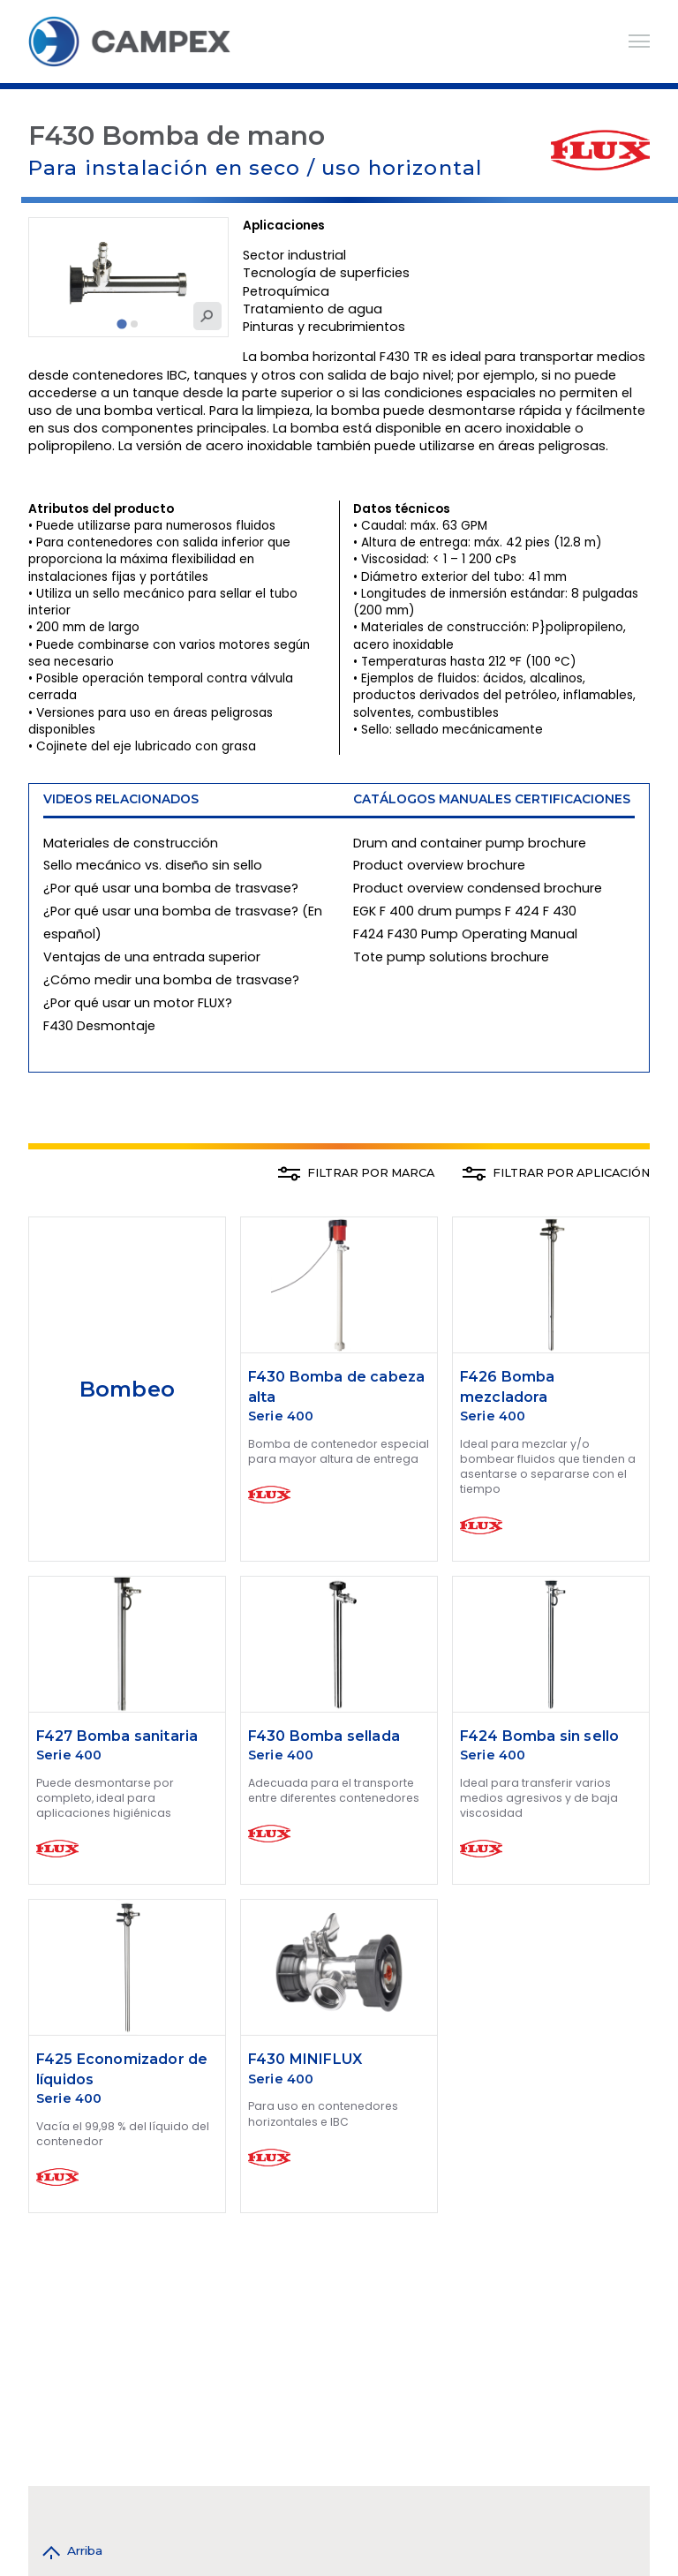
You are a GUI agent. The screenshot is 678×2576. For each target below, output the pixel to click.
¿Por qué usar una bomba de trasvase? (170, 888)
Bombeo (127, 1389)
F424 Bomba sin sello (539, 1736)
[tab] (122, 324)
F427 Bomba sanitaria (117, 1736)
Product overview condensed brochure (477, 888)
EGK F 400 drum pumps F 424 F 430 (464, 911)
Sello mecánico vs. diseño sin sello (152, 865)
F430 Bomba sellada (324, 1736)
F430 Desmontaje (99, 1026)
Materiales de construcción (130, 843)
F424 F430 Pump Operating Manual (465, 934)
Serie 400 (280, 1416)
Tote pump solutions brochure (451, 957)
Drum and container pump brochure (469, 843)
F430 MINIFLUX (305, 2059)
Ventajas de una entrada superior (151, 957)
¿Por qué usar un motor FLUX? (137, 1003)
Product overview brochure (439, 865)
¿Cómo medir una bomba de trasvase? (171, 980)
